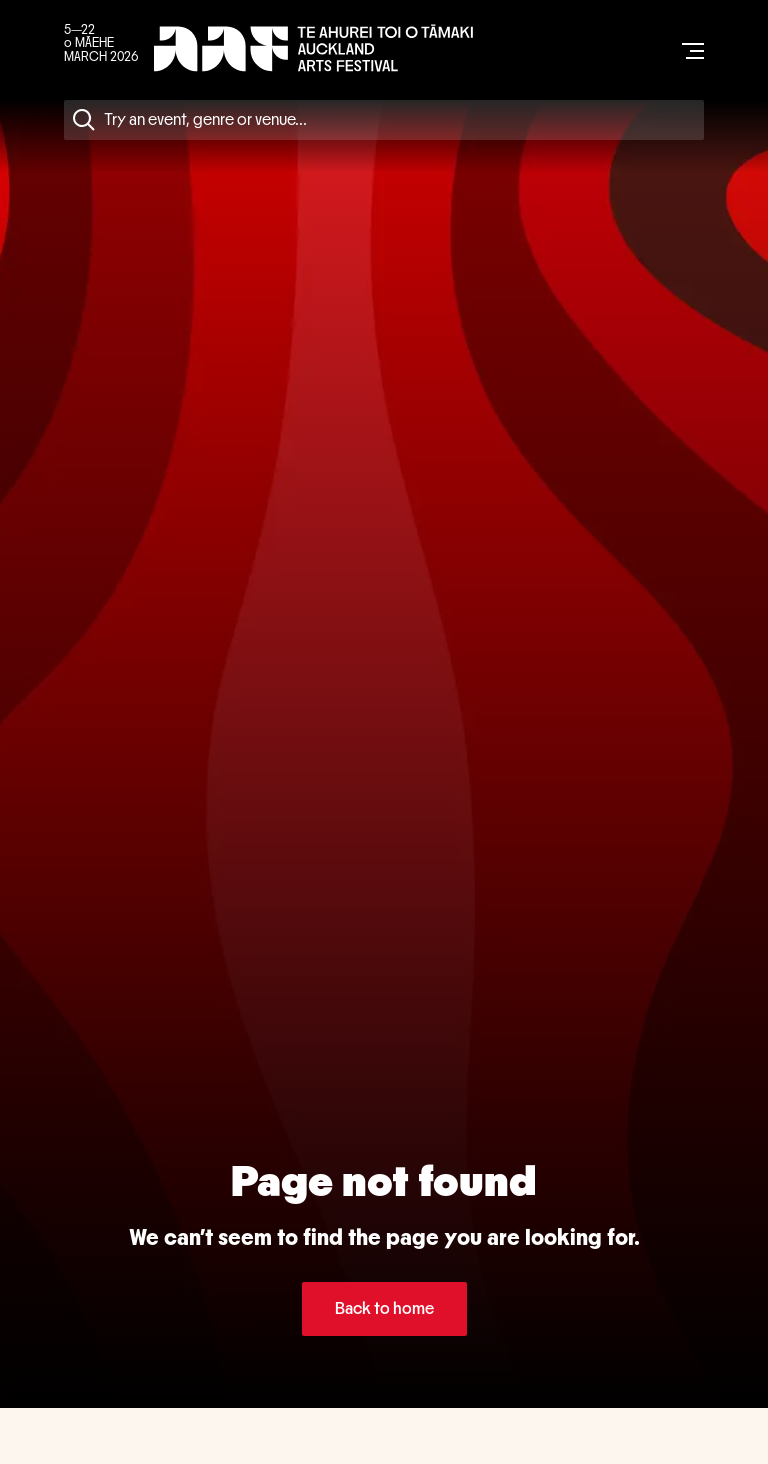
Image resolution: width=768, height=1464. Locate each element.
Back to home (384, 1308)
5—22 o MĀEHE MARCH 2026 (101, 43)
